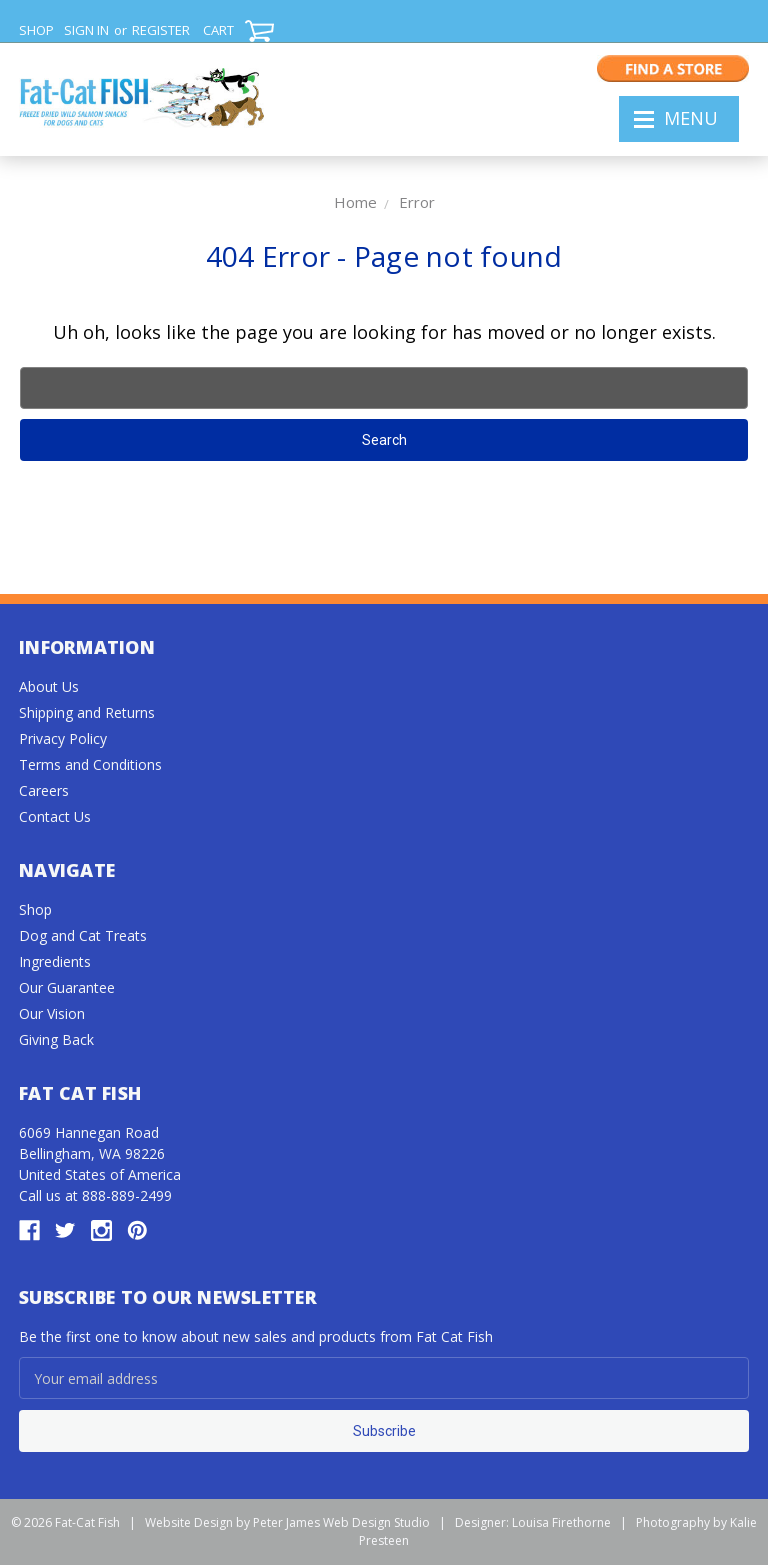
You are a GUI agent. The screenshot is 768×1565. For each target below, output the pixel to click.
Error (417, 202)
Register (161, 30)
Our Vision (52, 1013)
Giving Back (56, 1039)
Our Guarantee (67, 987)
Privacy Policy (63, 738)
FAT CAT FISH (141, 100)
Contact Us (55, 816)
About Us (49, 686)
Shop (35, 909)
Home (355, 202)
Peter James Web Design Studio (341, 1522)
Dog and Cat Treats (83, 935)
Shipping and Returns (87, 712)
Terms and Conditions (90, 764)
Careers (44, 790)
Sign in (86, 30)
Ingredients (55, 961)
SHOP (36, 30)
